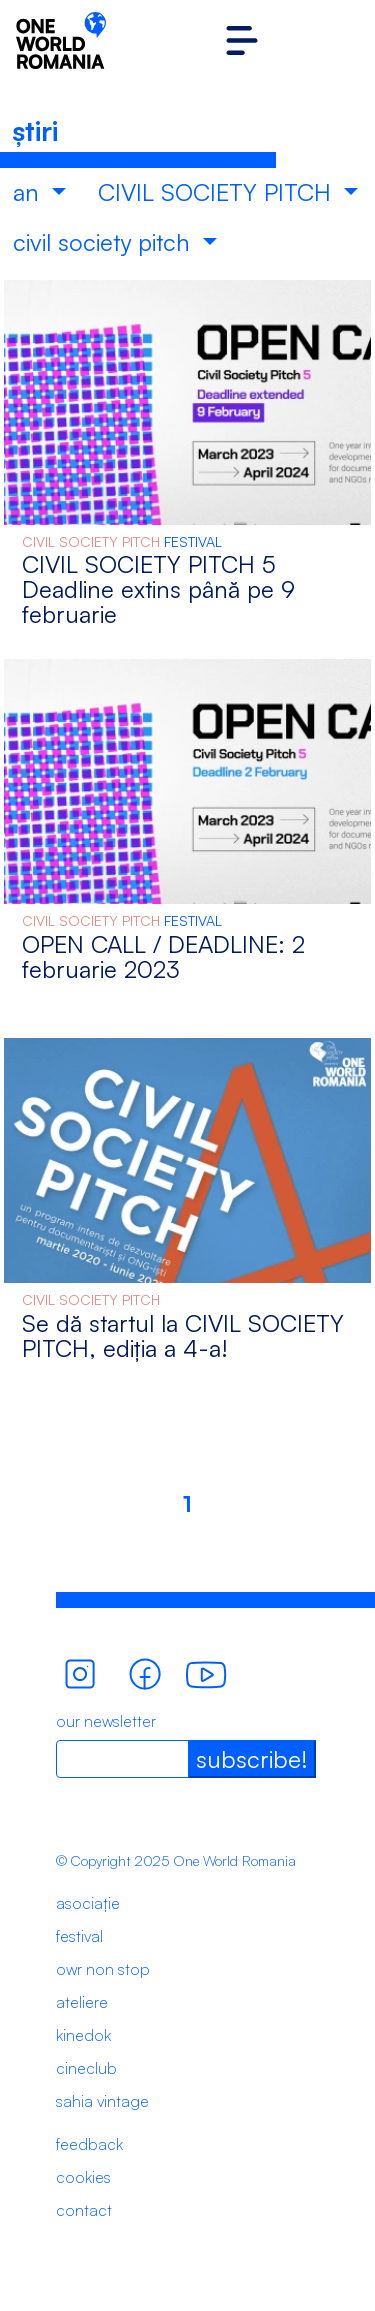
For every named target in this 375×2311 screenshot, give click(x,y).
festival (79, 1936)
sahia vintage (102, 2101)
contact (84, 2210)
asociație (88, 1903)
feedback (89, 2144)
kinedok (83, 2035)
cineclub (86, 2068)
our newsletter (106, 1721)
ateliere (82, 2002)
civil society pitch (105, 242)
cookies (83, 2177)
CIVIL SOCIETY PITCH (218, 192)
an (29, 192)
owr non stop (103, 1969)
